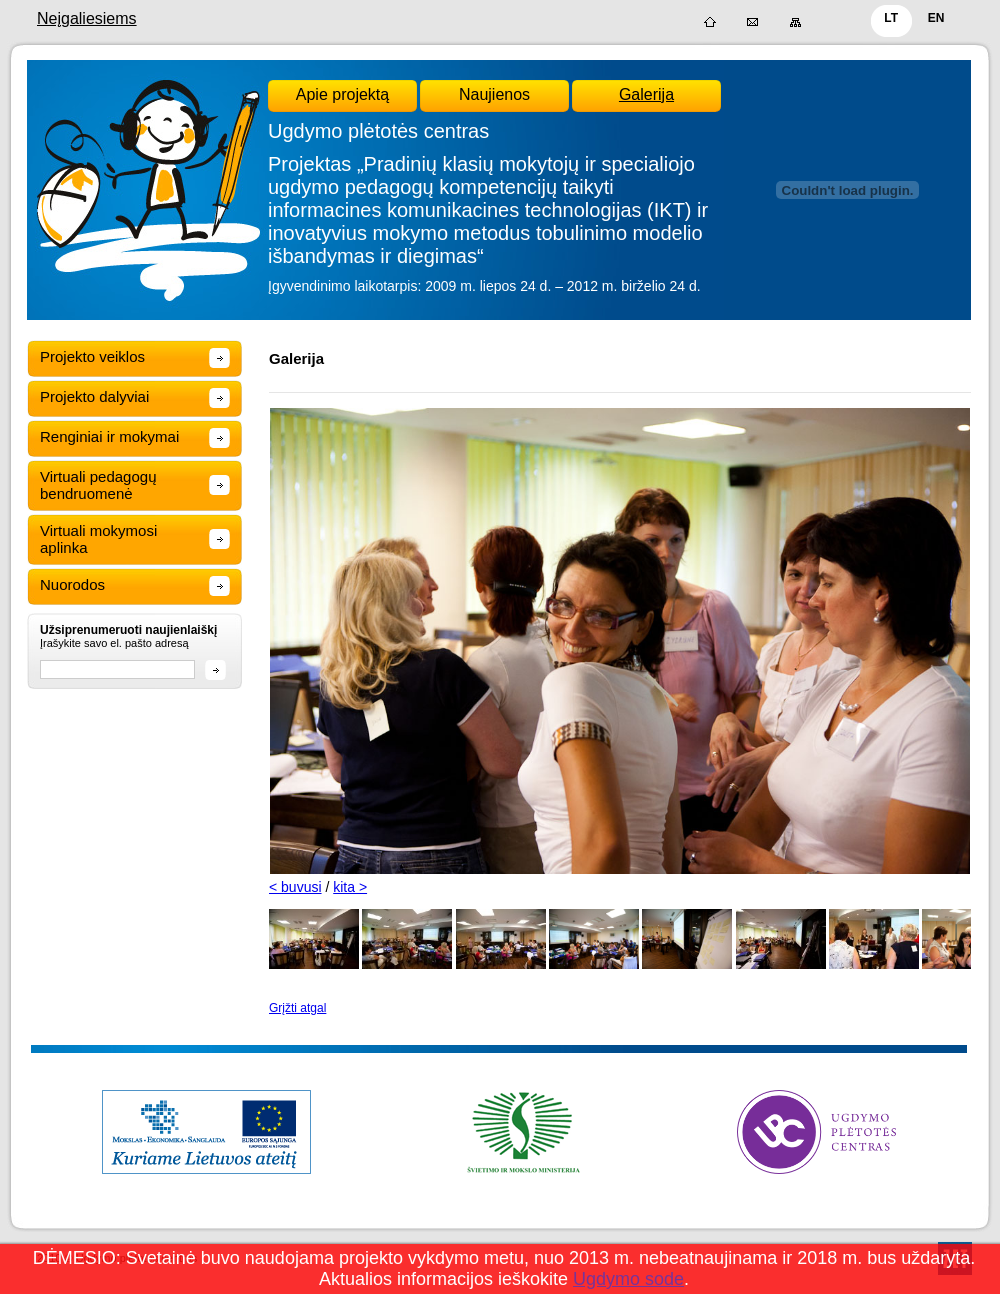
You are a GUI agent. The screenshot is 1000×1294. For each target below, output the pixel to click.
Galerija (646, 94)
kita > (350, 887)
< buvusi (295, 887)
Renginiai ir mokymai (109, 436)
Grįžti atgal (297, 1008)
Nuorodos (72, 584)
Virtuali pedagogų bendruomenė (98, 485)
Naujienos (494, 94)
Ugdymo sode (628, 1279)
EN (936, 18)
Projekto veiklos (92, 356)
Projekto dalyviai (94, 396)
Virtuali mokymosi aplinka (98, 539)
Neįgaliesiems (87, 18)
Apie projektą (342, 94)
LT (891, 18)
